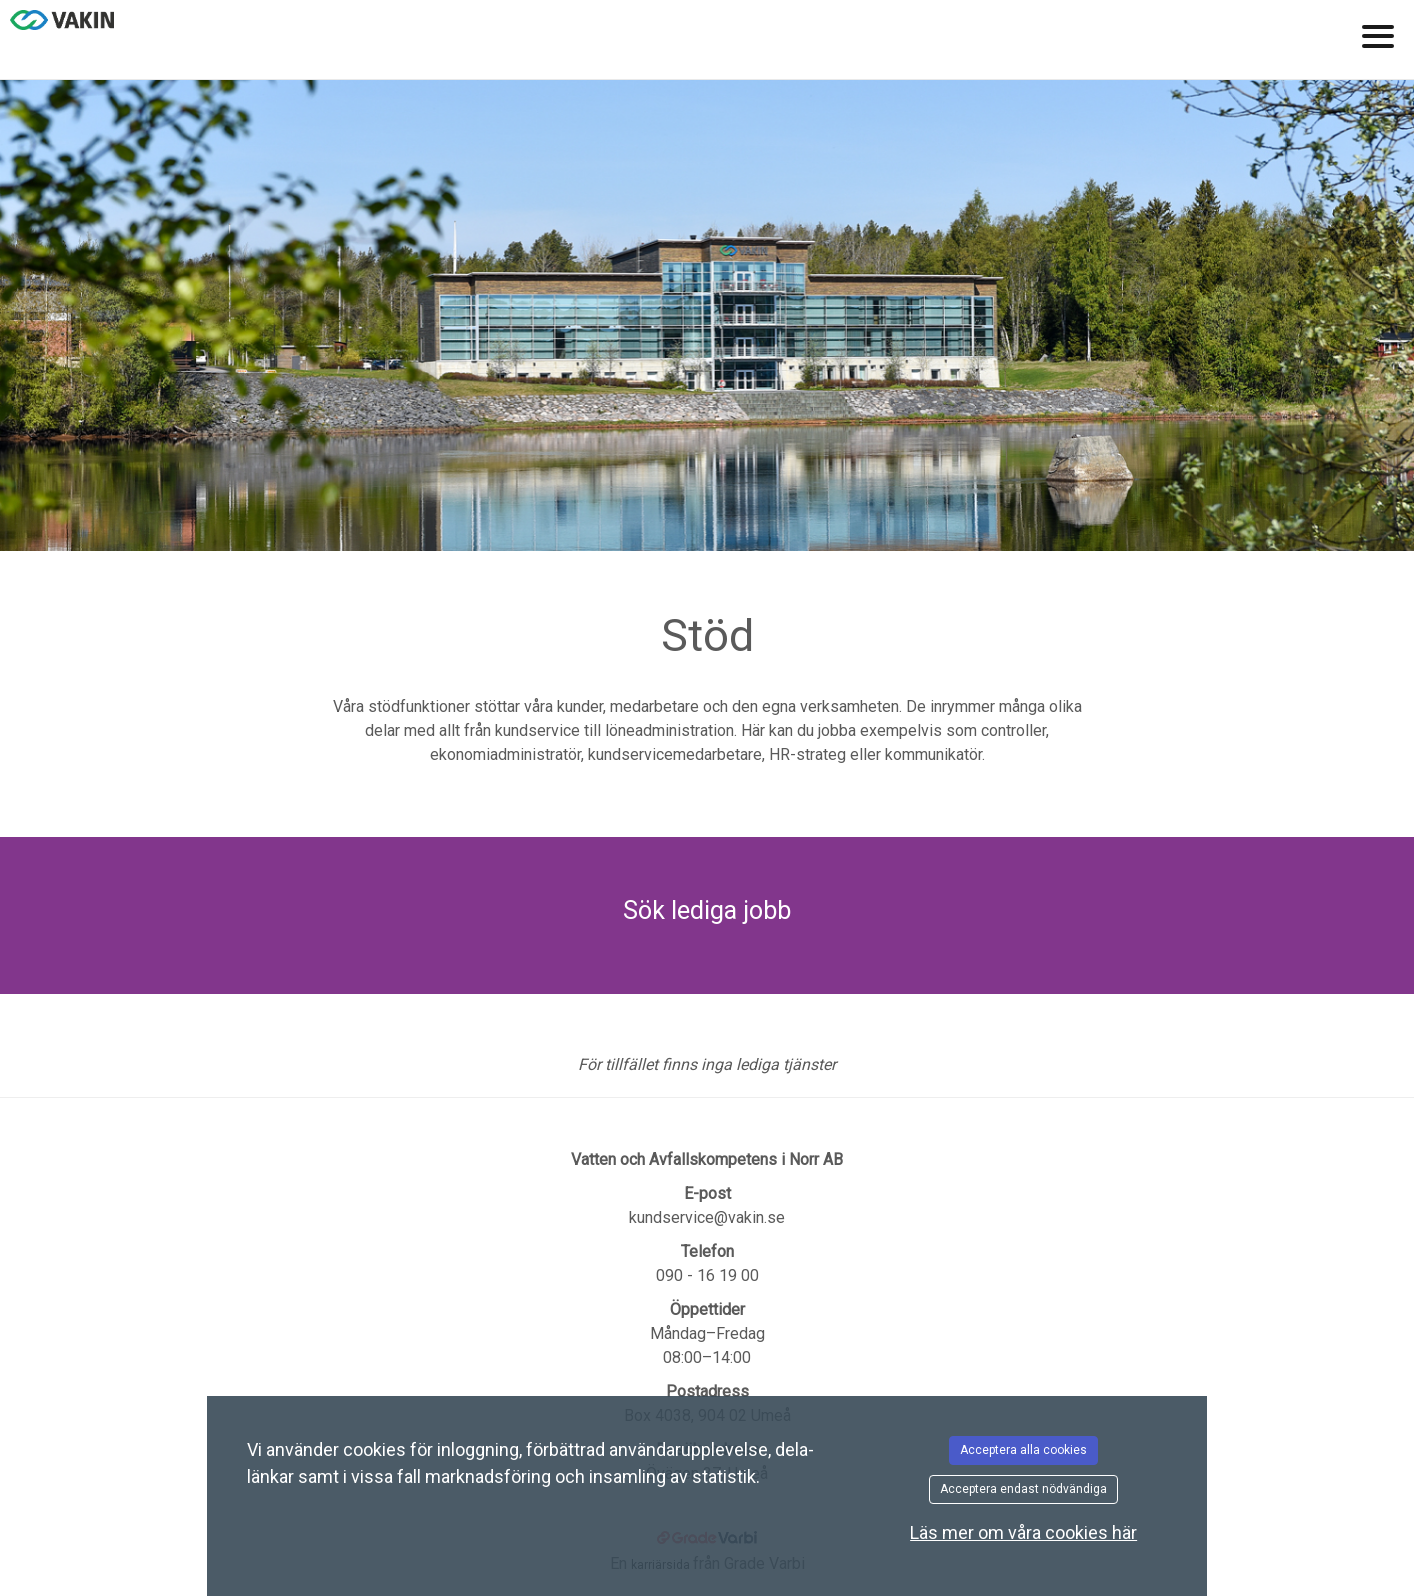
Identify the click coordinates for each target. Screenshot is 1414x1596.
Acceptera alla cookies (1023, 1450)
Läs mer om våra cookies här (1023, 1532)
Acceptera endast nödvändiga (1023, 1489)
